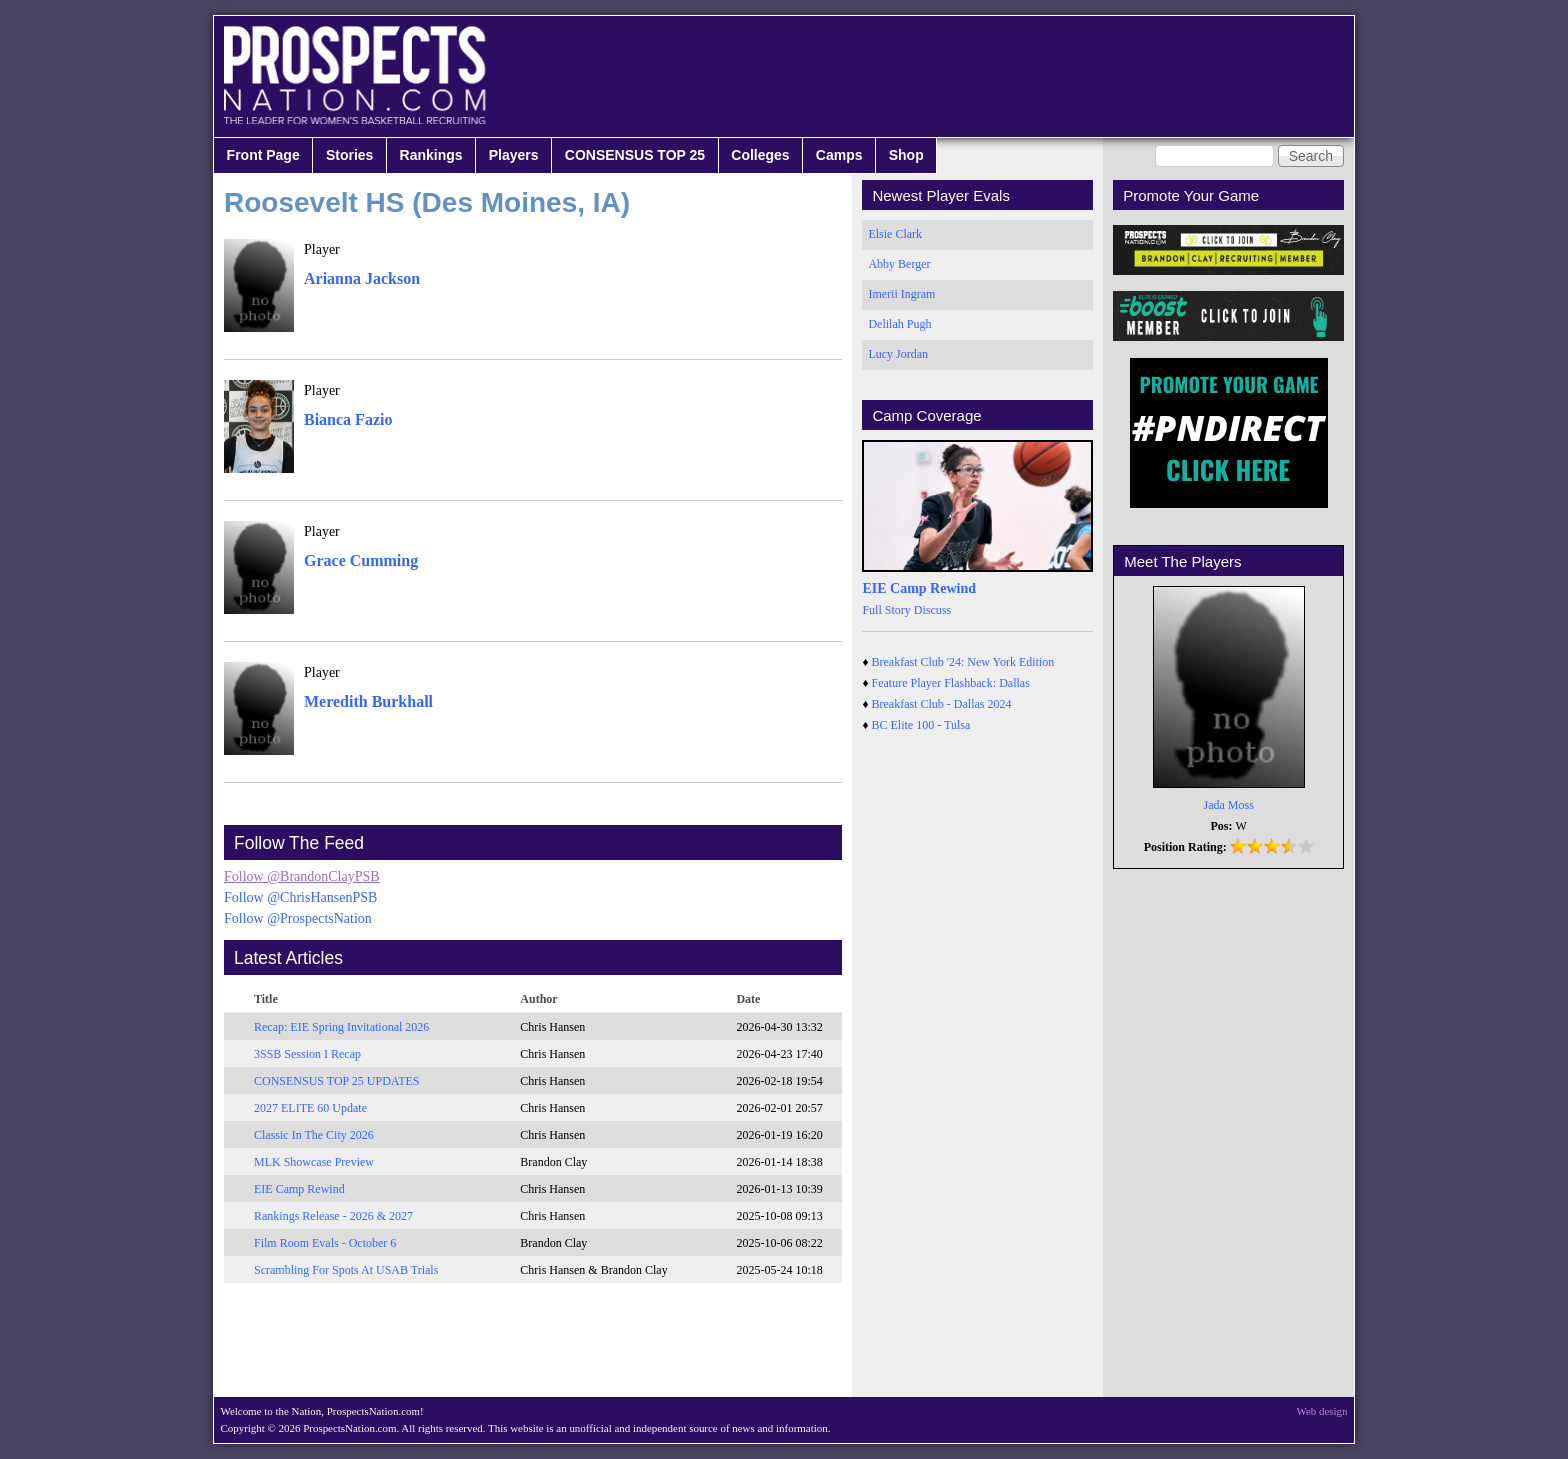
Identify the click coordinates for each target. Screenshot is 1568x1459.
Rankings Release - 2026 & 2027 (333, 1216)
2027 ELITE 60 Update (310, 1108)
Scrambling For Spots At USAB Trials (346, 1270)
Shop (906, 155)
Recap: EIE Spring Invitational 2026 (341, 1027)
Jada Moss (1229, 805)
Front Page (263, 155)
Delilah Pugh (899, 324)
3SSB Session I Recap (307, 1054)
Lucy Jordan (898, 354)
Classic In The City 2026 (314, 1135)
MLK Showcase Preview (314, 1162)
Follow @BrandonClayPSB (302, 876)
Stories (349, 155)
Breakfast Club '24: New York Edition (963, 662)
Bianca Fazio (348, 419)
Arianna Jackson (362, 278)
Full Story (886, 610)
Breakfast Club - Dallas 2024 (942, 704)
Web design (1322, 1411)
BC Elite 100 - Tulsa (921, 725)
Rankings (431, 155)
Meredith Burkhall (368, 701)
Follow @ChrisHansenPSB (300, 897)
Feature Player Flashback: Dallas (951, 683)
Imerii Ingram (901, 294)
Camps (839, 155)
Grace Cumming (361, 560)
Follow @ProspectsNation (298, 918)
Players (514, 155)
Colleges (760, 155)
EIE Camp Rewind (299, 1189)
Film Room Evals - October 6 (325, 1243)
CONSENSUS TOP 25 (635, 155)
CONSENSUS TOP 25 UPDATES (337, 1081)
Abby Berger (899, 264)
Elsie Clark (895, 234)
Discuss (932, 610)
